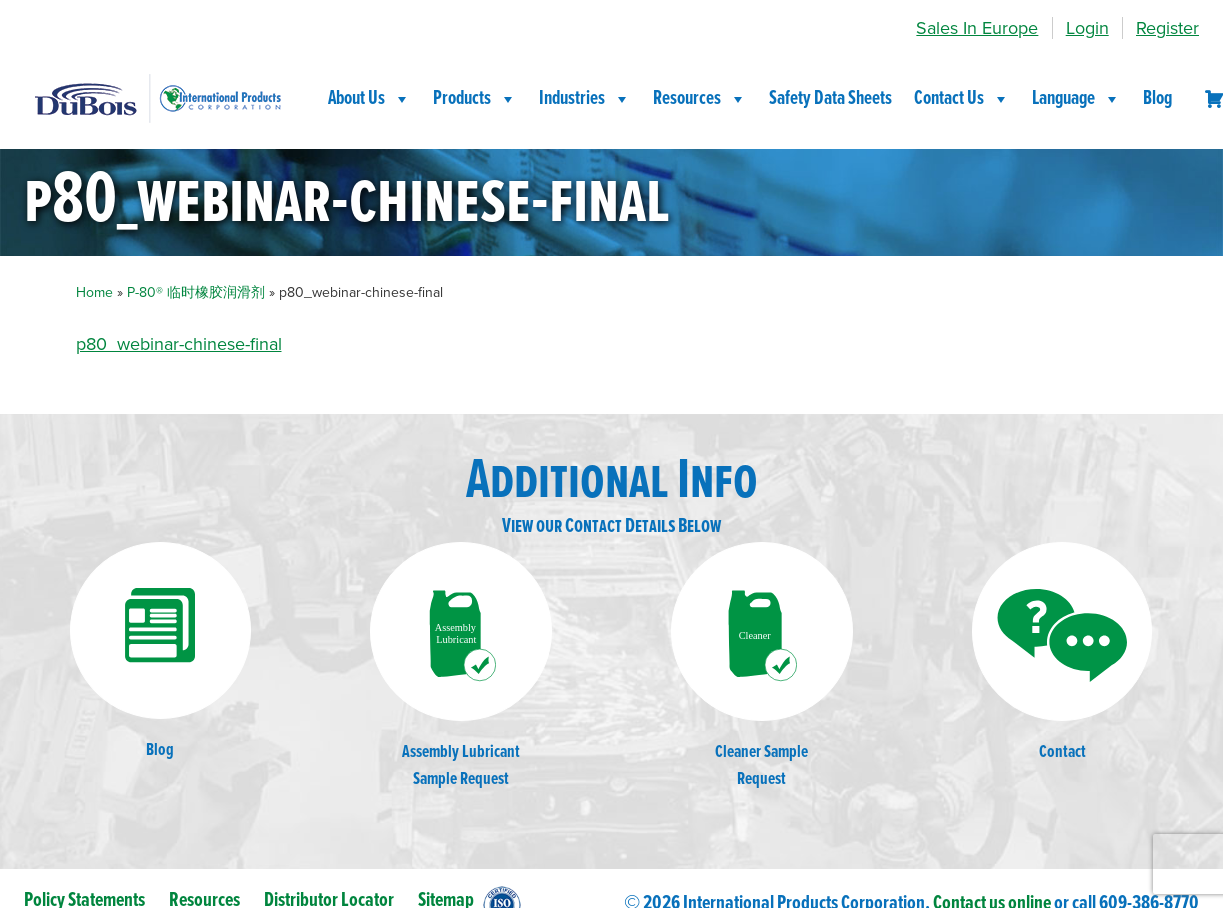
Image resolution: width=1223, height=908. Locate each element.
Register (1167, 28)
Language (1076, 99)
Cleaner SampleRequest (762, 666)
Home (94, 292)
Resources (700, 99)
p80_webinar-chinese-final (179, 344)
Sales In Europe (977, 28)
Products (475, 99)
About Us (369, 99)
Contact (1062, 653)
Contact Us (962, 99)
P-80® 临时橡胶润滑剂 (196, 292)
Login (1087, 28)
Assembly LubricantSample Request (461, 666)
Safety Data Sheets (830, 99)
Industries (585, 99)
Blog (1157, 99)
